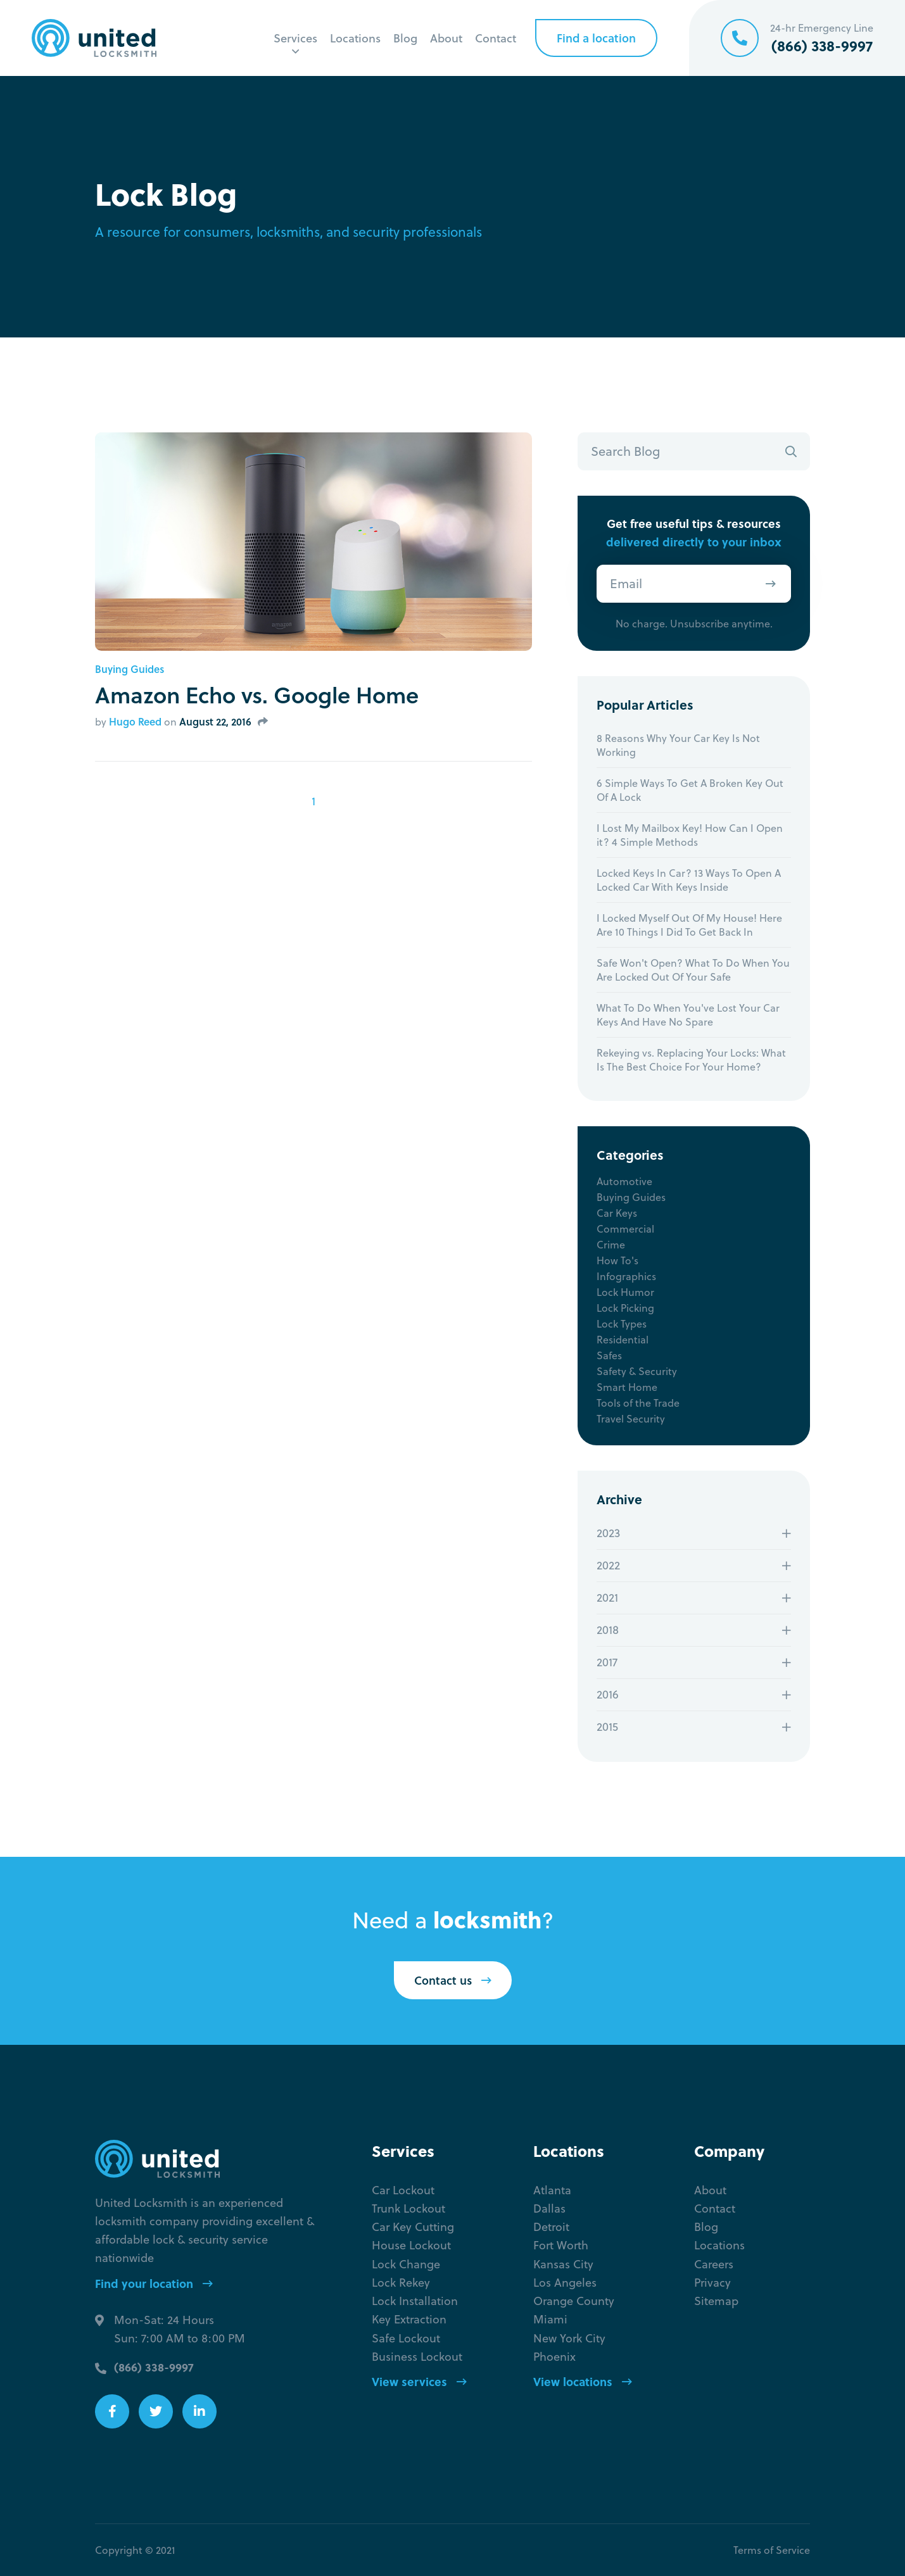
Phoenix (554, 2357)
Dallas (549, 2208)
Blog (405, 38)
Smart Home (627, 1387)
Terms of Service (771, 2550)
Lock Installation (415, 2301)
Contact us (452, 1980)
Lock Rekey (401, 2282)
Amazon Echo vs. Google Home (257, 694)
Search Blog (625, 451)
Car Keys (617, 1213)
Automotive (624, 1181)
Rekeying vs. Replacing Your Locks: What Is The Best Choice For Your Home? (691, 1060)
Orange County (573, 2301)
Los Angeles (565, 2282)
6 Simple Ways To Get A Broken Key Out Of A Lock (690, 790)
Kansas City (563, 2264)
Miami (550, 2319)
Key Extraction (409, 2319)
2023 (608, 1533)
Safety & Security (637, 1371)
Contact (495, 38)
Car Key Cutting (413, 2227)
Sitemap (716, 2301)
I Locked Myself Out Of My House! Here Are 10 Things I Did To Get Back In (689, 925)
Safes (609, 1355)
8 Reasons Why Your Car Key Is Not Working (678, 745)
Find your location (154, 2283)
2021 (607, 1597)
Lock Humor (625, 1292)
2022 (608, 1565)
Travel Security (631, 1418)
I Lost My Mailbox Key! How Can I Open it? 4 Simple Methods (690, 835)
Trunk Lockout (408, 2208)
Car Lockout (403, 2190)
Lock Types (622, 1323)
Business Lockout (417, 2357)
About (446, 38)
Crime (611, 1244)
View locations (582, 2381)
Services (295, 38)
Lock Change (406, 2264)
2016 (608, 1694)
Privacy (712, 2282)
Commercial (625, 1229)
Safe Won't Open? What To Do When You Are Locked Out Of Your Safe (693, 970)
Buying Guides (129, 669)
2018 (608, 1630)
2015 (607, 1727)
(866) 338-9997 (154, 2367)
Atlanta (552, 2190)
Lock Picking (625, 1308)
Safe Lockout (406, 2338)
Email (626, 583)
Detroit (551, 2227)
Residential (623, 1339)
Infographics (626, 1276)
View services (419, 2381)
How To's (617, 1260)
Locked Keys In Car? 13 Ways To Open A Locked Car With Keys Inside (689, 880)
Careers (713, 2264)
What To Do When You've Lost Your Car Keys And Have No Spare (688, 1015)
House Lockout (411, 2245)
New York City (569, 2338)
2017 (607, 1662)
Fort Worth (560, 2245)
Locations (355, 38)
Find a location (596, 37)
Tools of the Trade (638, 1403)
